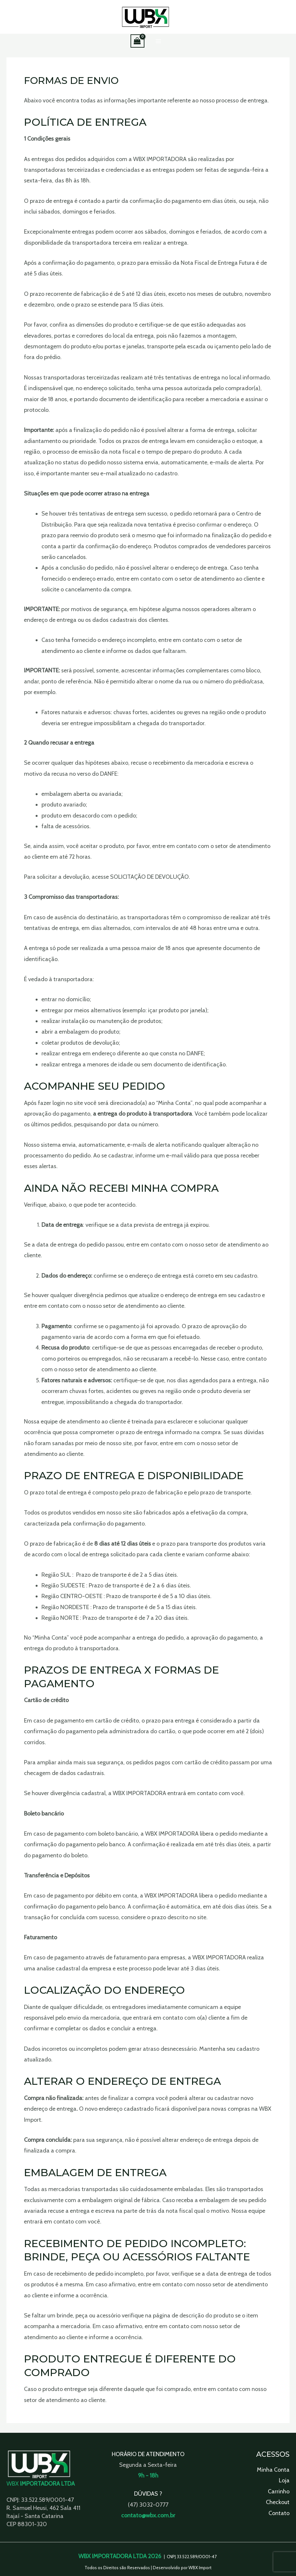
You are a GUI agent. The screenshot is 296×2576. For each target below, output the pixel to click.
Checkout (278, 2502)
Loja (284, 2480)
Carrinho (279, 2491)
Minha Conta (273, 2469)
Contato (279, 2513)
